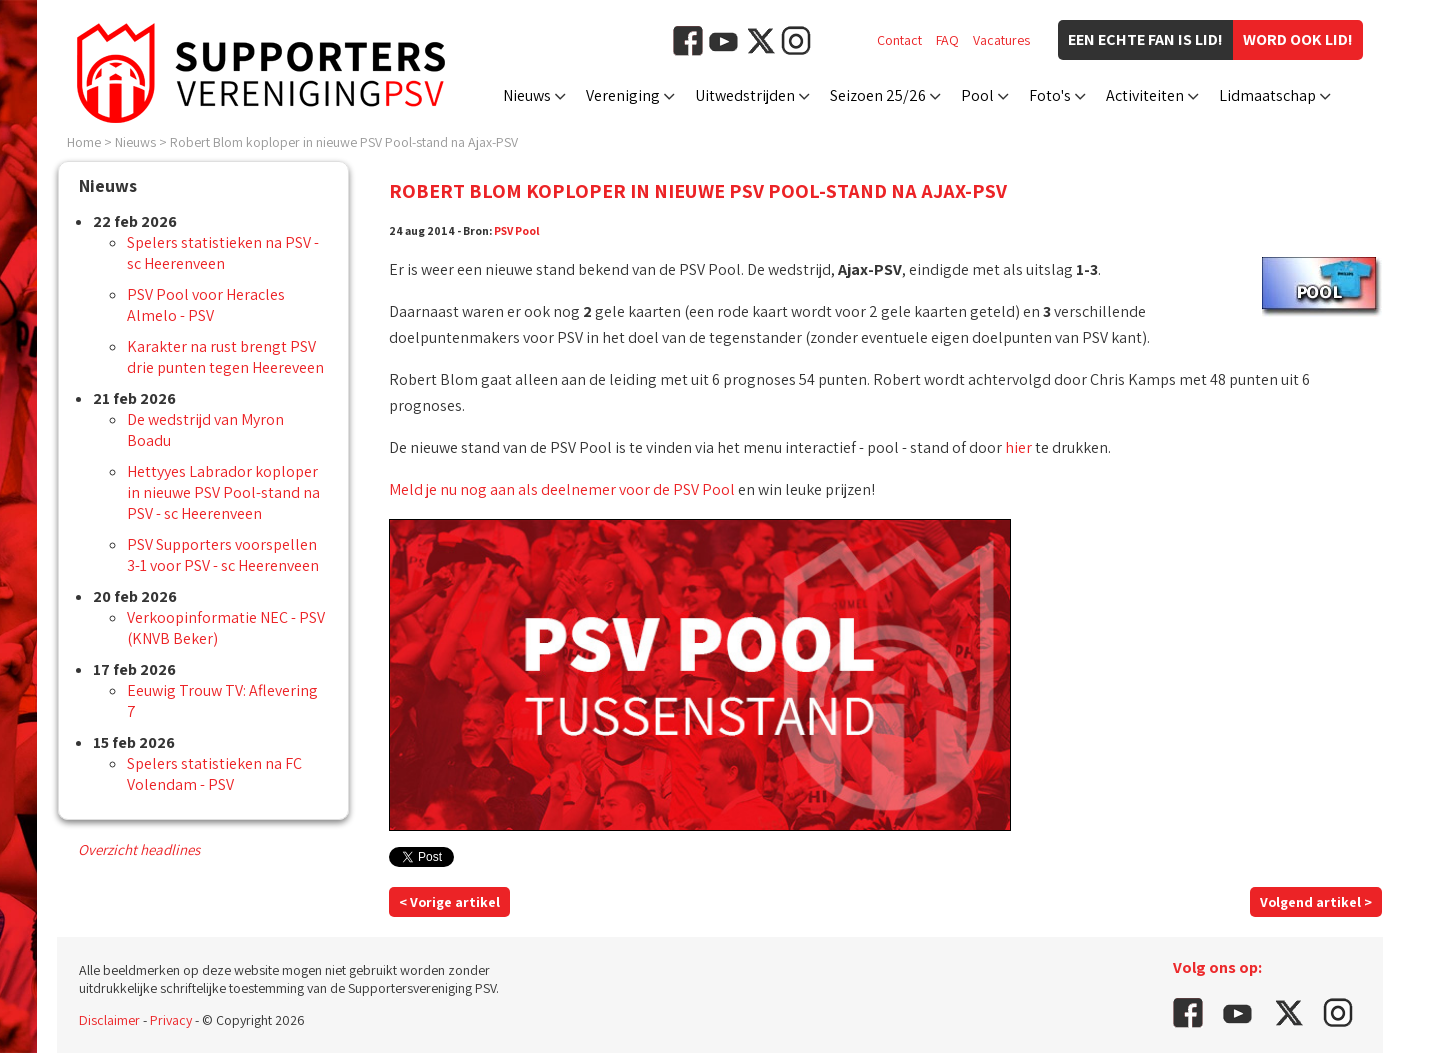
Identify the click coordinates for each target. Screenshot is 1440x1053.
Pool (977, 95)
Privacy (171, 1020)
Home (84, 142)
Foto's (1050, 95)
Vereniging (623, 95)
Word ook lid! (1298, 39)
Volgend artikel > (1316, 902)
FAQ (947, 40)
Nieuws (527, 95)
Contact (899, 40)
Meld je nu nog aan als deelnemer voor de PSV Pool (562, 489)
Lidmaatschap (1267, 95)
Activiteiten (1145, 95)
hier (1018, 447)
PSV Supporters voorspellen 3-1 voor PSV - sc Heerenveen (223, 555)
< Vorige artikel (449, 902)
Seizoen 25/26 (878, 95)
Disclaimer (109, 1020)
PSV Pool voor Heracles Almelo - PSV (206, 305)
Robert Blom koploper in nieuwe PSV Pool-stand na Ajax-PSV (344, 142)
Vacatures (1001, 40)
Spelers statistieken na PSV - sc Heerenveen (223, 253)
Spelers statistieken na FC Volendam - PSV (214, 774)
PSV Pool (517, 230)
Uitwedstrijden (745, 95)
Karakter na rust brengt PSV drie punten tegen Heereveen (225, 357)
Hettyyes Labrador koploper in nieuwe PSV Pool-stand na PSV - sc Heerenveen (223, 492)
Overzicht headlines (139, 849)
